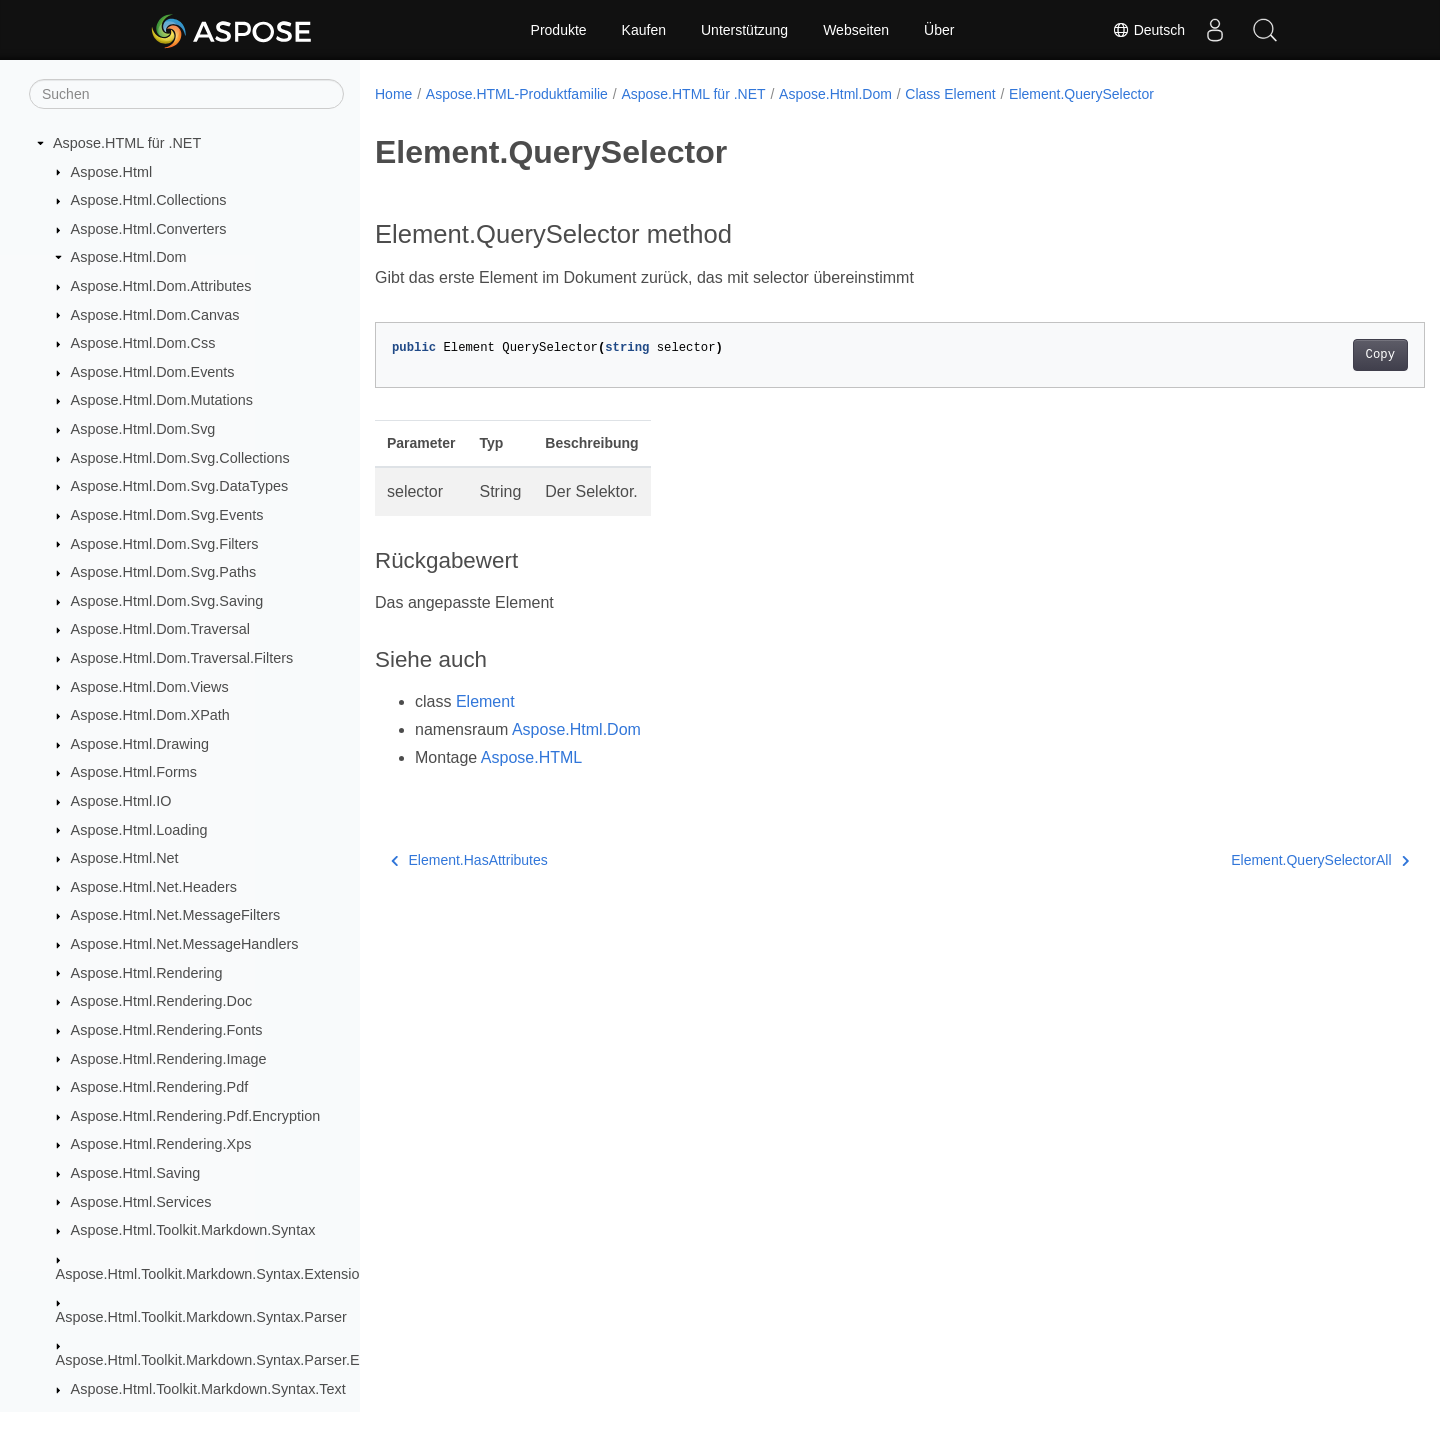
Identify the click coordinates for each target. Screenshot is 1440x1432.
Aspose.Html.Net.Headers (154, 887)
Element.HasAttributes (469, 860)
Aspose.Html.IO (121, 801)
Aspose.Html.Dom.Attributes (161, 286)
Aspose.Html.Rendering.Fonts (167, 1030)
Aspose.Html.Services (141, 1202)
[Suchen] (186, 94)
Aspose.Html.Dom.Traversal (160, 629)
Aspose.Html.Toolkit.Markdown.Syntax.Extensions (215, 1274)
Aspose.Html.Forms (134, 772)
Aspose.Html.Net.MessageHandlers (185, 944)
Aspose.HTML (531, 757)
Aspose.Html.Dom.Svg (143, 429)
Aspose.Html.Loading (139, 830)
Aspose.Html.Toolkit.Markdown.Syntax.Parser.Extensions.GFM (256, 1360)
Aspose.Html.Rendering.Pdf (160, 1087)
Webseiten (856, 30)
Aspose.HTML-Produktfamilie (517, 94)
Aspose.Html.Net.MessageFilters (176, 915)
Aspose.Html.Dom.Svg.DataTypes (180, 486)
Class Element (950, 94)
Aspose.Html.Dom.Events (153, 372)
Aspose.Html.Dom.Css (143, 343)
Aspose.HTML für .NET (127, 143)
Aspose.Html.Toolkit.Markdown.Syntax (193, 1230)
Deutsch (1148, 30)
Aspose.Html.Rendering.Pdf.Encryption (196, 1116)
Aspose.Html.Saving (136, 1173)
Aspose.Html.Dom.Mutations (162, 400)
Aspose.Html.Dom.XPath (150, 715)
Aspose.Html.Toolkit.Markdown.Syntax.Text (208, 1389)
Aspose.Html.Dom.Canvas (155, 315)
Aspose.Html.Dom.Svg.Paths (164, 572)
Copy (1307, 355)
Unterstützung (744, 30)
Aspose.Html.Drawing (140, 744)
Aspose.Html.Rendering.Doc (162, 1001)
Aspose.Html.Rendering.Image (169, 1059)
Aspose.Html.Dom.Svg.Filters (165, 544)
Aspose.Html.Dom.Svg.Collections (180, 458)
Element (485, 701)
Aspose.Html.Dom (129, 257)
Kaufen (644, 30)
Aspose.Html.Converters (149, 229)
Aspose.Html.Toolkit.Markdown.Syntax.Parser (201, 1317)
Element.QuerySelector (1081, 94)
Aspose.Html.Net (125, 858)
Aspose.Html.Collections (149, 200)
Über (939, 30)
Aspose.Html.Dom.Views (150, 687)
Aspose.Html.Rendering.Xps (161, 1144)
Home (393, 94)
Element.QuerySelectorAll (1248, 860)
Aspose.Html (112, 172)
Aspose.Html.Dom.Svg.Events (167, 515)
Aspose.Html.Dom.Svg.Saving (167, 601)
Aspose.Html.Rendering (147, 973)
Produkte (559, 30)
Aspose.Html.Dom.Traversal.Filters (182, 658)
